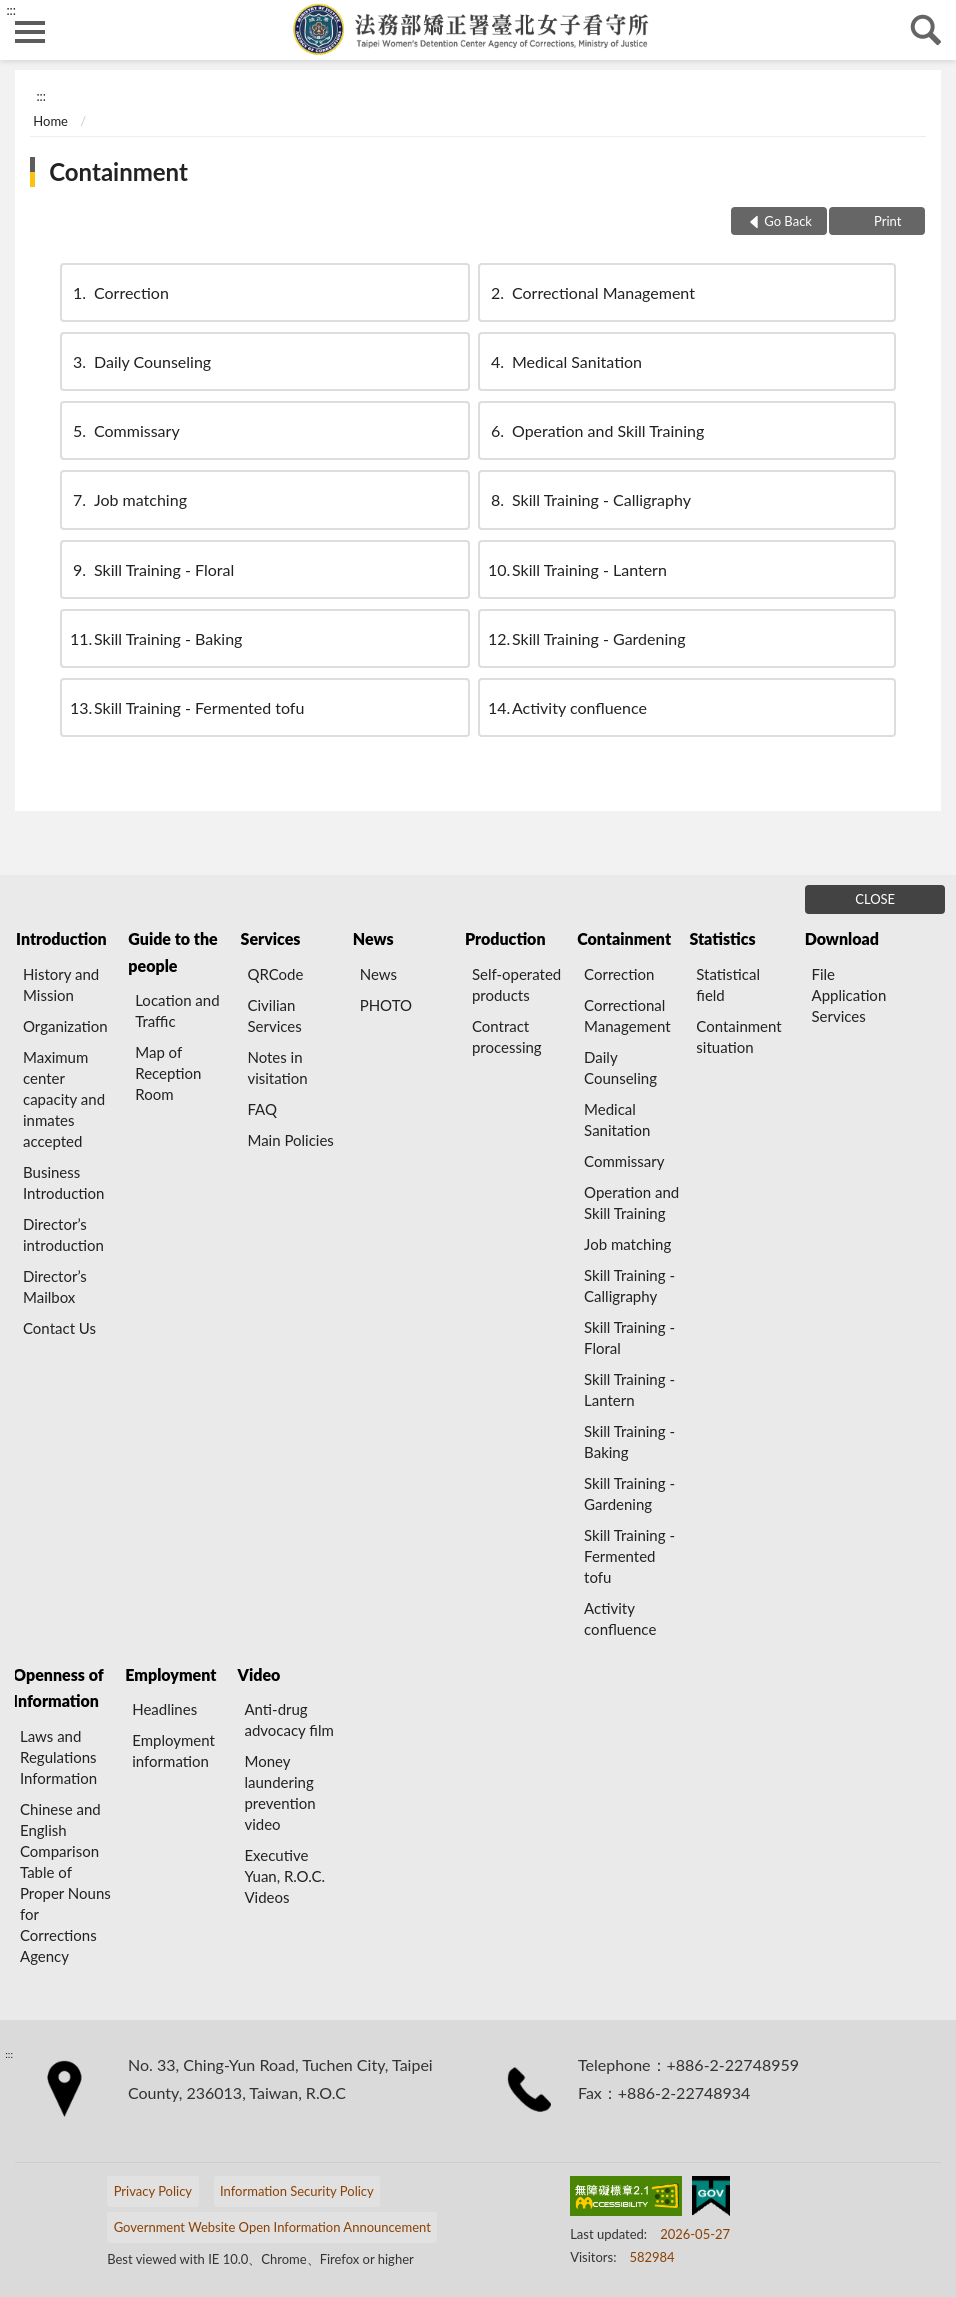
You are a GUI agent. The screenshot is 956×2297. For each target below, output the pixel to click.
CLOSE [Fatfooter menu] (875, 899)
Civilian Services (274, 1015)
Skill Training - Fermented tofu (187, 707)
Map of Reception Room (168, 1073)
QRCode (275, 974)
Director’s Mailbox (55, 1286)
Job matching (128, 499)
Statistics (722, 938)
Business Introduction (63, 1182)
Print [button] (886, 221)
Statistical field (728, 984)
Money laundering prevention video (279, 1792)
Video (259, 1674)
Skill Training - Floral (152, 569)
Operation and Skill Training (596, 430)
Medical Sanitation (565, 361)
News (373, 938)
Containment (118, 171)
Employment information (173, 1750)
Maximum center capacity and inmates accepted (64, 1099)
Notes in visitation (277, 1067)
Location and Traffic (177, 1010)
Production (505, 938)
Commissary (125, 430)
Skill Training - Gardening (587, 638)
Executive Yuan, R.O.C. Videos (284, 1876)
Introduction (61, 938)
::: (11, 10)
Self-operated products (516, 984)
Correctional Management (591, 292)
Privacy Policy (153, 2191)
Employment (170, 1674)
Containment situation (738, 1036)
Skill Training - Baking (156, 638)
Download (842, 938)
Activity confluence (567, 707)
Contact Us (59, 1328)
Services (271, 938)
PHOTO (386, 1005)
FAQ (262, 1109)
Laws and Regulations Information (58, 1757)
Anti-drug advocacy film (288, 1719)
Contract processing (507, 1036)
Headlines (164, 1709)
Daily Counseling (140, 361)
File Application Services (849, 995)
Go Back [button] (788, 221)
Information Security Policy (297, 2191)
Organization (65, 1026)
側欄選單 (30, 32)
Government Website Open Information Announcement (272, 2227)
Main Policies (290, 1140)
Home (50, 121)
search (926, 30)
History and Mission (61, 984)
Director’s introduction (63, 1234)
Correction (119, 292)
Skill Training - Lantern (577, 569)
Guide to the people (172, 951)
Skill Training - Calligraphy (589, 499)
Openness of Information (58, 1687)
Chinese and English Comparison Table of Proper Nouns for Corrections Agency (65, 1882)
